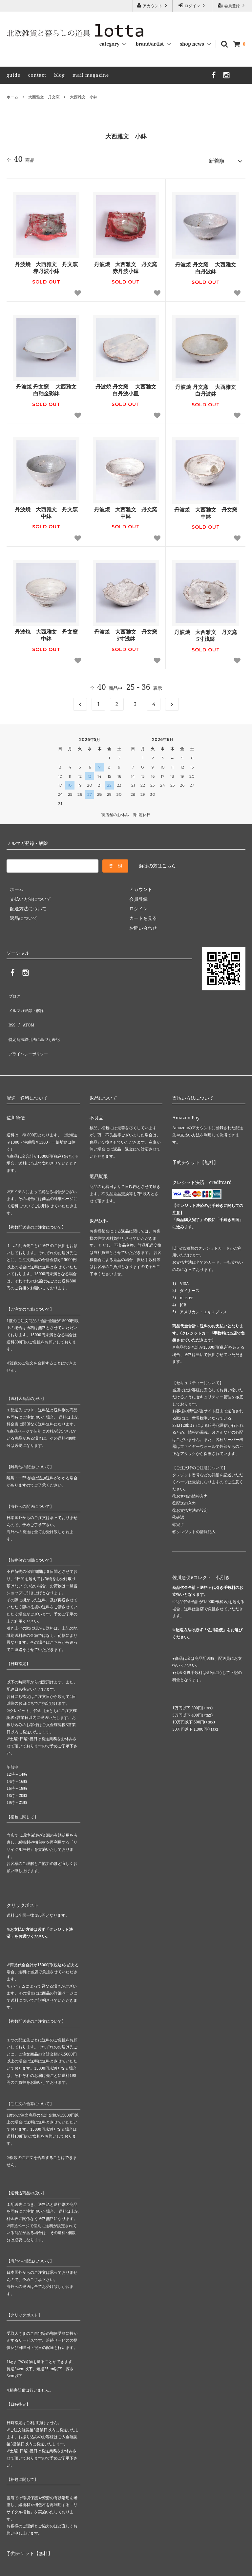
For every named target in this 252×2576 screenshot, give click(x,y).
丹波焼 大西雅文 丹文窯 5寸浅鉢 (126, 633)
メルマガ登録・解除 (27, 1001)
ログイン (192, 6)
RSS (10, 1010)
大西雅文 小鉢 (83, 97)
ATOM (25, 1010)
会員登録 (232, 6)
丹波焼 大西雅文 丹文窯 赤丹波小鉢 (47, 265)
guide (13, 75)
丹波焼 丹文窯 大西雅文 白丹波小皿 (125, 387)
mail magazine (91, 75)
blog (59, 75)
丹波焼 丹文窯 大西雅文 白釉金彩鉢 (46, 387)
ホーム (12, 97)
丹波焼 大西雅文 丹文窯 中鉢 (46, 510)
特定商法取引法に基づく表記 (36, 1020)
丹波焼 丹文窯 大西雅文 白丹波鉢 (205, 265)
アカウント (152, 6)
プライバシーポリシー (29, 1029)
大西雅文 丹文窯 (44, 97)
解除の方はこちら (157, 862)
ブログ (13, 991)
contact (37, 75)
